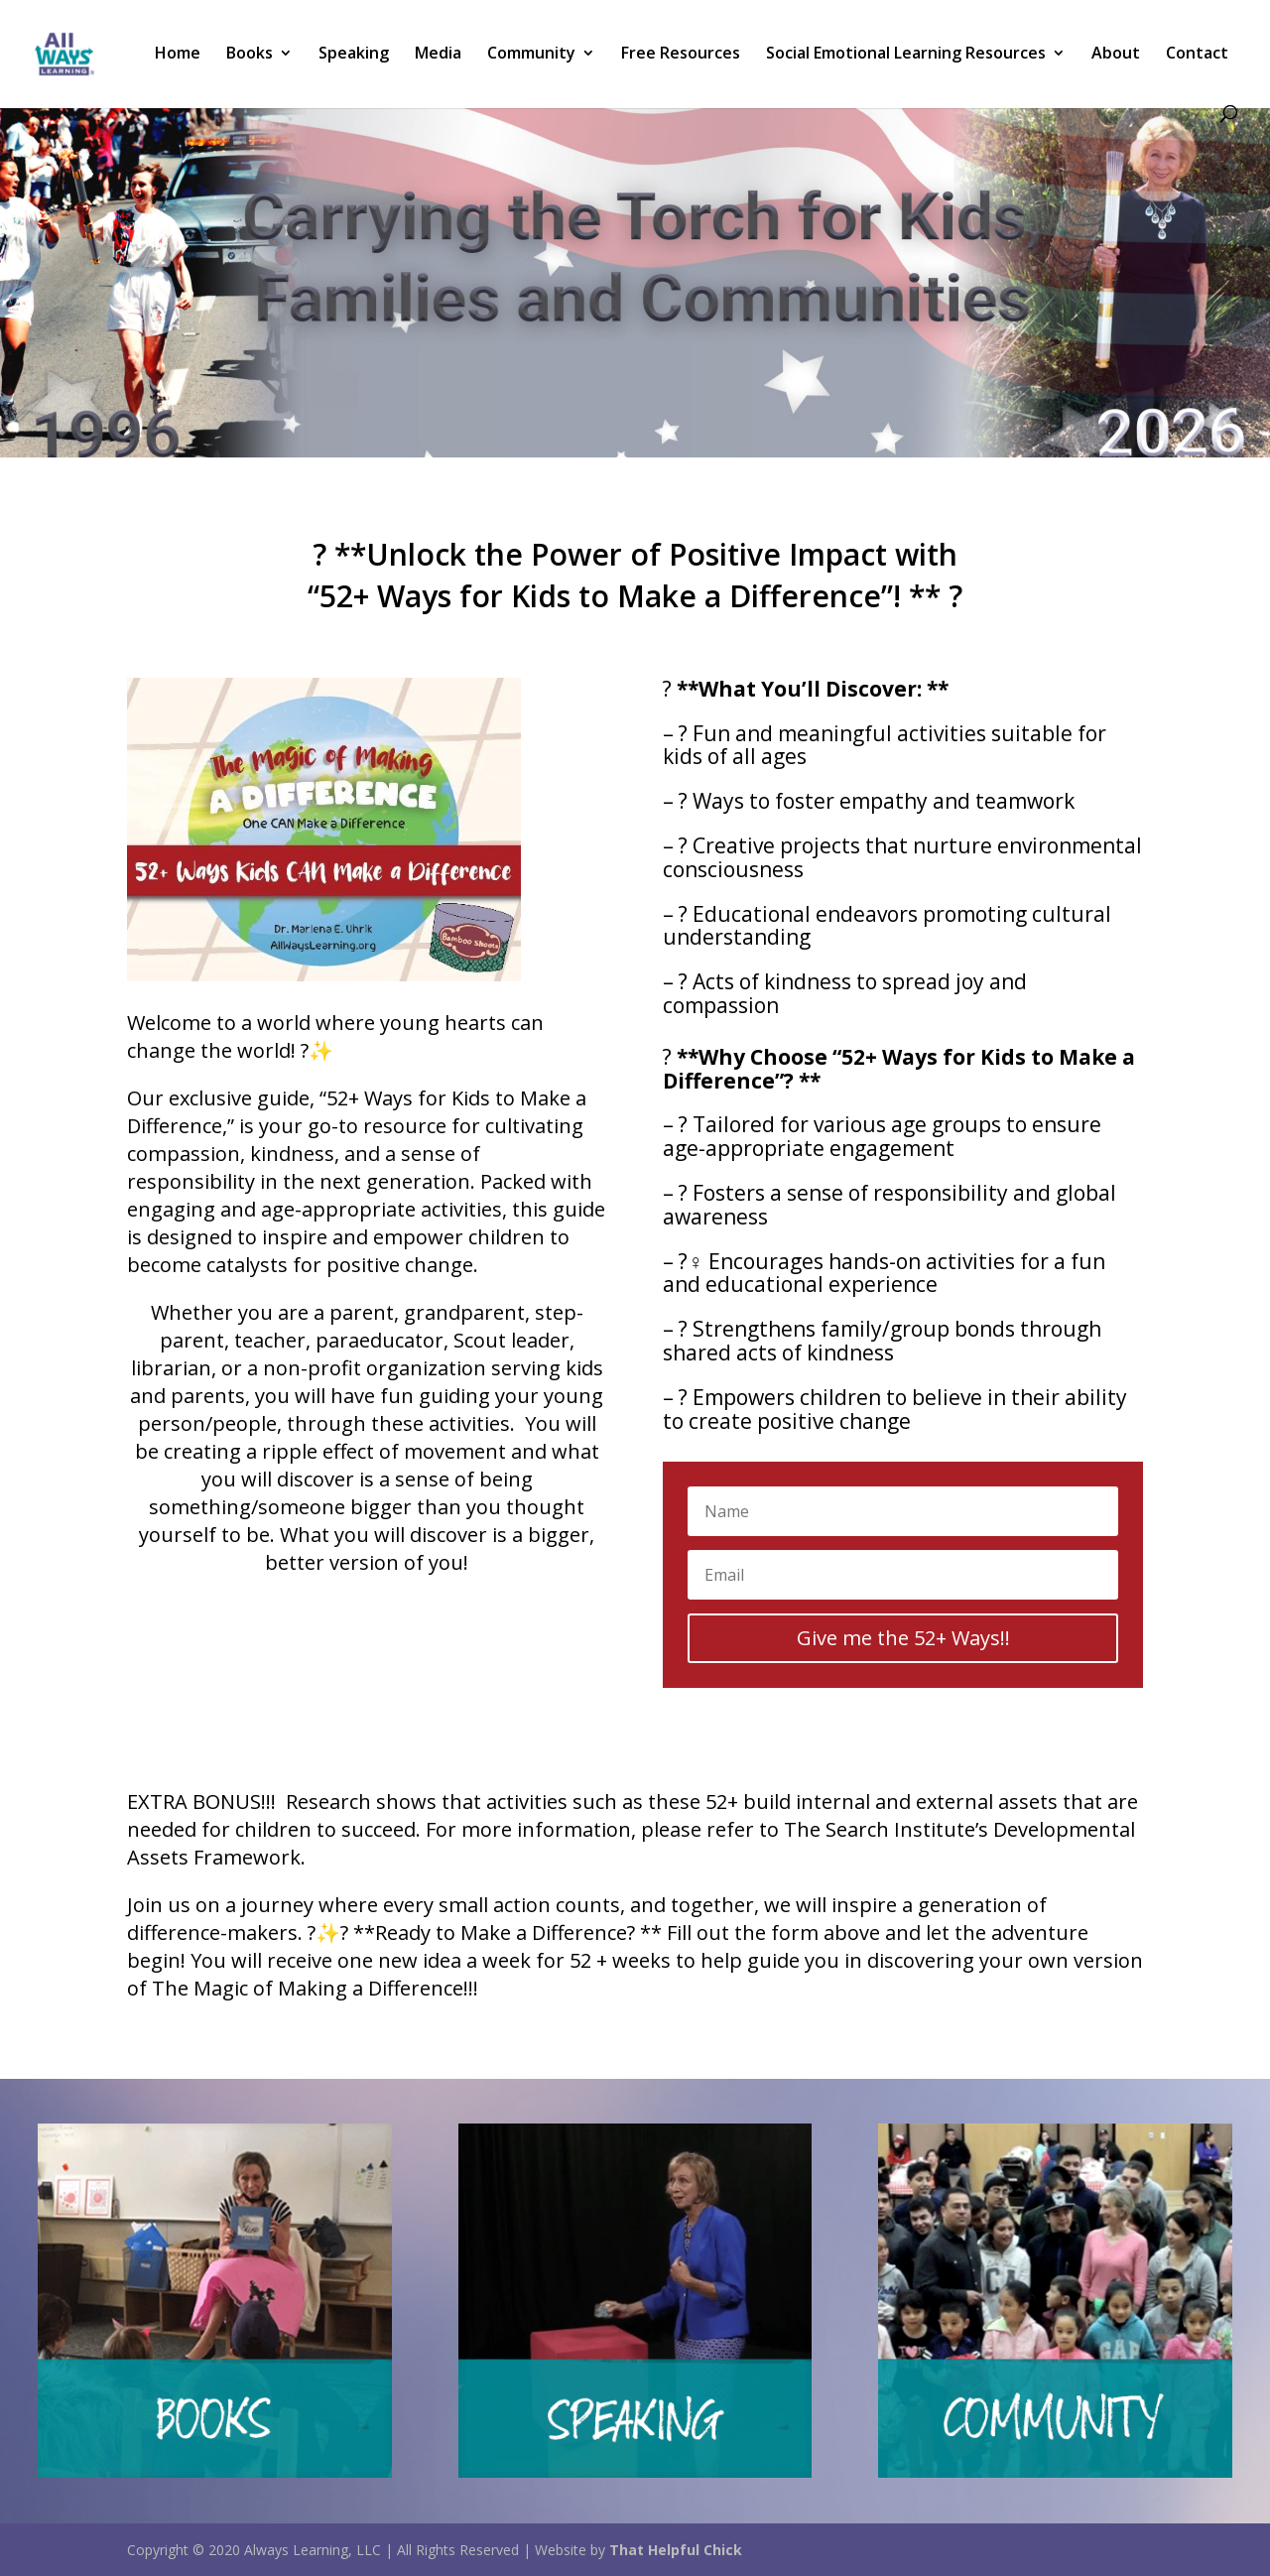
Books (249, 55)
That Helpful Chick (675, 2549)
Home (177, 55)
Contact (1197, 55)
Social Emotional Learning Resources (906, 55)
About (1115, 55)
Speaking (353, 55)
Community (531, 55)
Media (438, 55)
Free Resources (680, 55)
